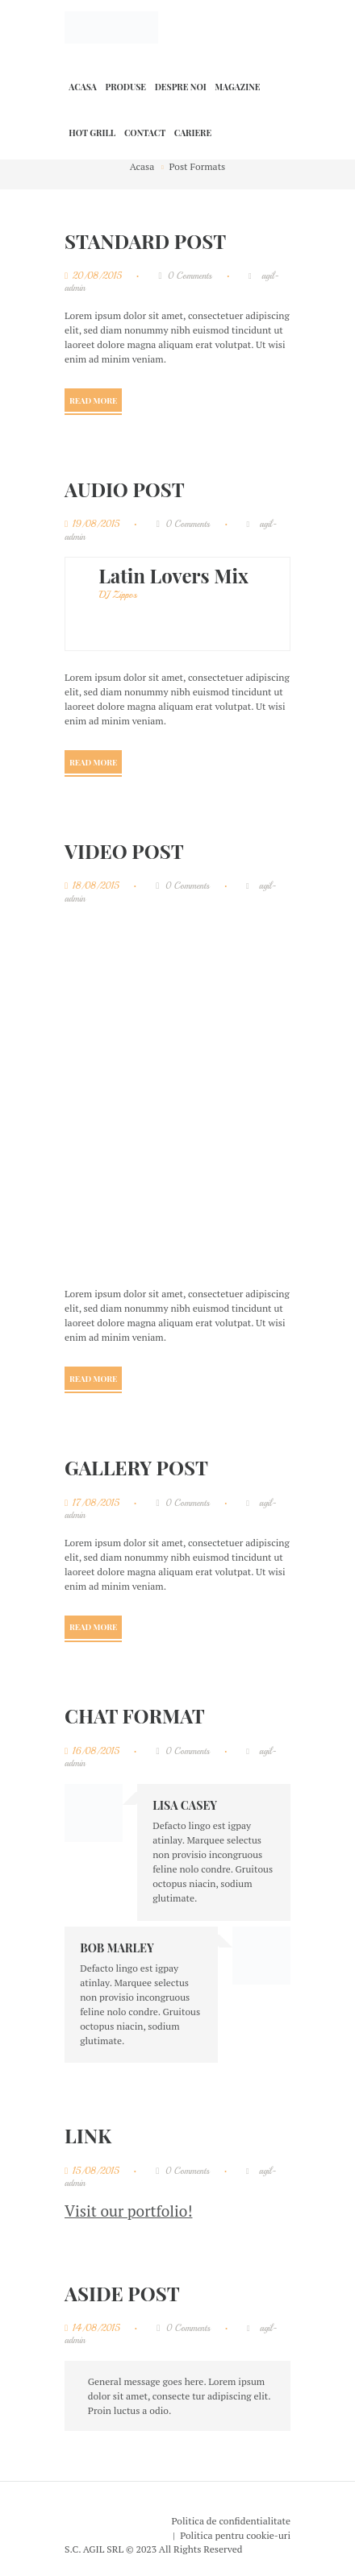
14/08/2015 (96, 2327)
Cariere (192, 133)
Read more (93, 400)
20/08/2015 (97, 275)
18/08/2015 (96, 885)
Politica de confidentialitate (231, 2521)
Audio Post (125, 489)
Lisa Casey (184, 1805)
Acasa (83, 87)
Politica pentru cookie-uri (235, 2535)
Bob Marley (117, 1948)
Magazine (237, 87)
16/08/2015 (96, 1751)
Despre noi (181, 87)
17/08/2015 (96, 1502)
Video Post (124, 851)
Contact (144, 133)
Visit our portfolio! (128, 2211)
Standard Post (145, 241)
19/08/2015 (96, 523)
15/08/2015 (96, 2170)
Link (88, 2135)
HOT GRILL (92, 133)
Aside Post (122, 2293)
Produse (125, 87)
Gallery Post (136, 1467)
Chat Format (135, 1715)
